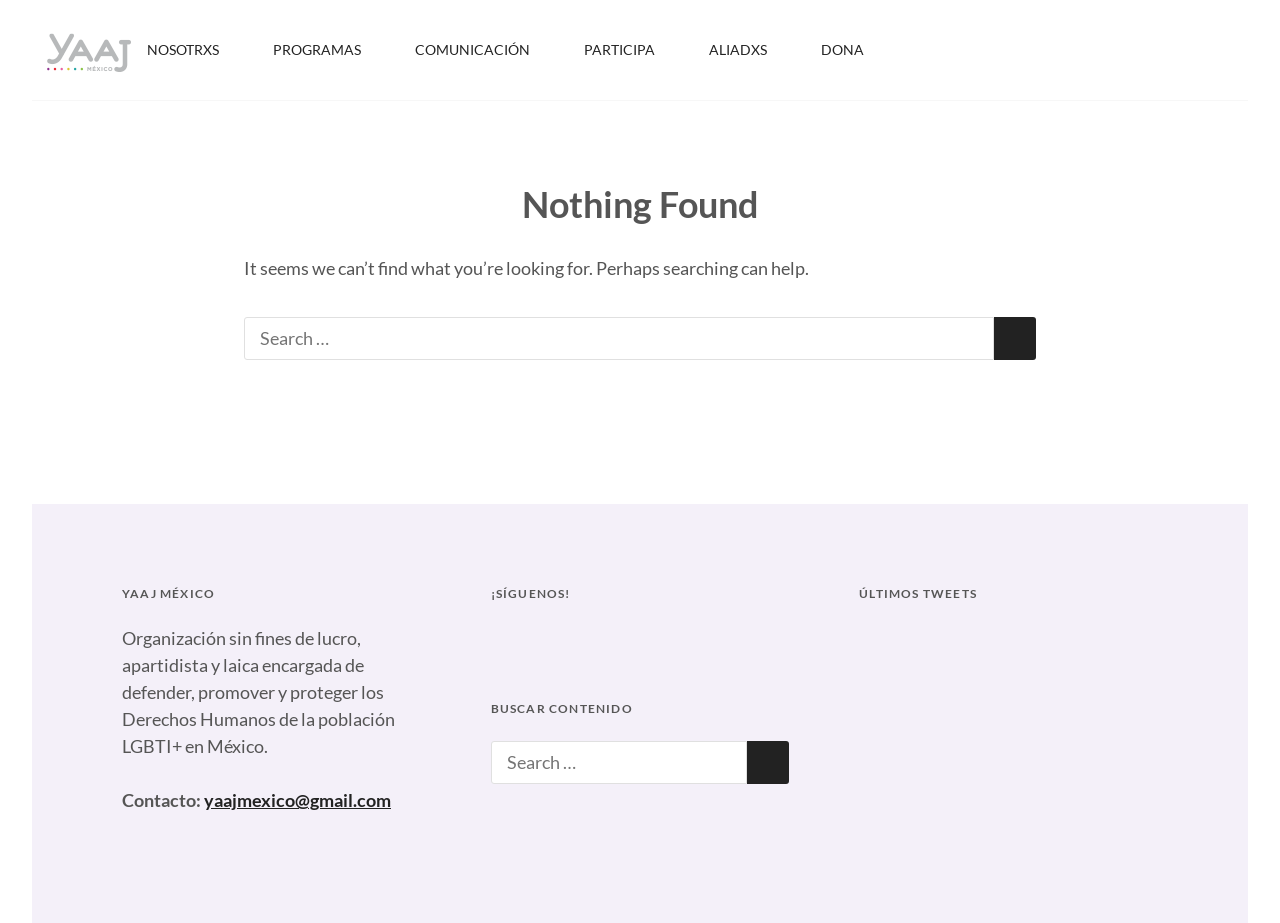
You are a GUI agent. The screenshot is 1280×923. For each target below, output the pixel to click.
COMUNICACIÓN (485, 49)
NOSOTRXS (196, 49)
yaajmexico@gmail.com (297, 800)
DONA (842, 49)
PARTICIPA (632, 49)
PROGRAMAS (330, 49)
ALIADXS (751, 49)
